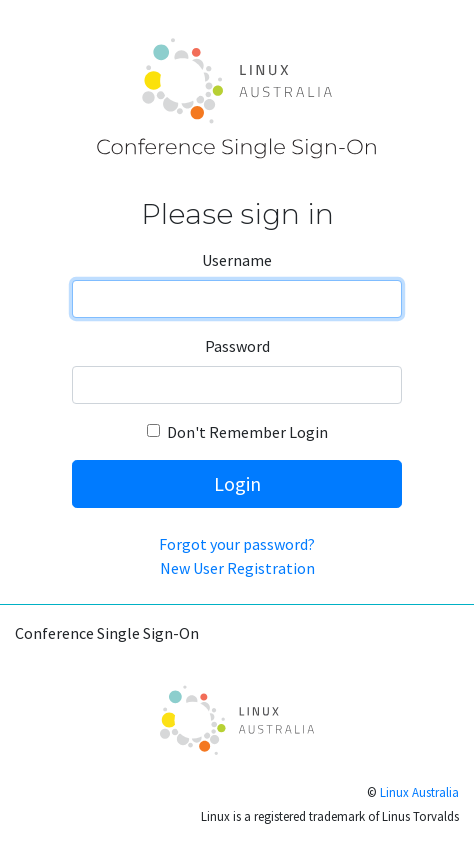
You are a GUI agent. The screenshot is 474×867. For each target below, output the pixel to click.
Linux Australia (419, 792)
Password (237, 346)
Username (237, 260)
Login (237, 483)
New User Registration (237, 568)
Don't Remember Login (247, 432)
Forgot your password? (237, 544)
